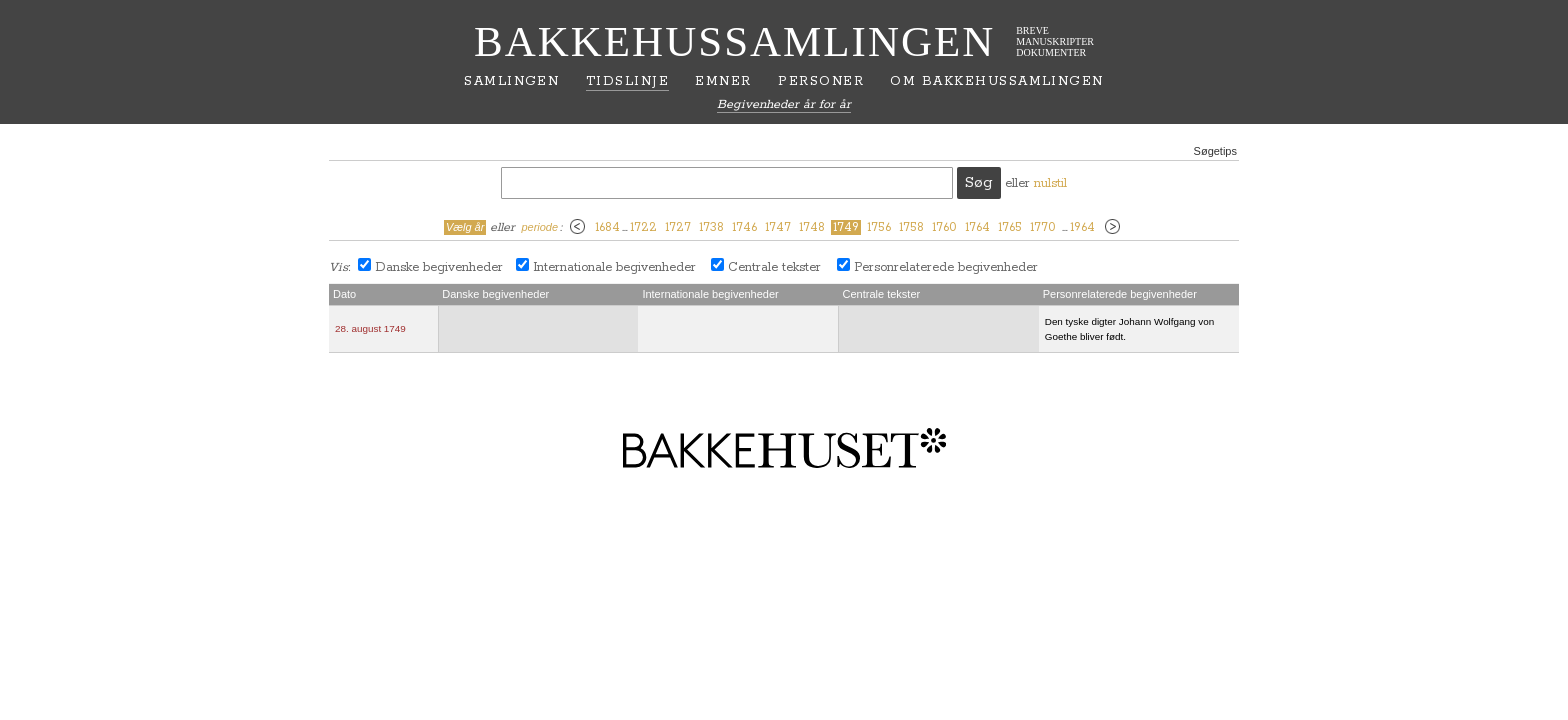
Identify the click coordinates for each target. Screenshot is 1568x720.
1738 (711, 227)
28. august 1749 (370, 328)
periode (539, 227)
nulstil (1050, 183)
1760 (944, 227)
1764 (977, 227)
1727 (678, 227)
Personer (821, 81)
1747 (778, 227)
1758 (911, 227)
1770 (1043, 227)
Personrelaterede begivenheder (946, 267)
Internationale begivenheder (614, 267)
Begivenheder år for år (784, 104)
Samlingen (511, 81)
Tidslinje (627, 81)
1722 (643, 227)
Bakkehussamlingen (734, 41)
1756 (879, 227)
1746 (744, 227)
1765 (1010, 227)
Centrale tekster (774, 267)
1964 (1082, 227)
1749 (846, 227)
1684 (607, 227)
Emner (723, 81)
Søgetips (1215, 151)
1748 (812, 227)
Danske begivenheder (439, 267)
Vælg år (465, 227)
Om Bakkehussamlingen (996, 81)
